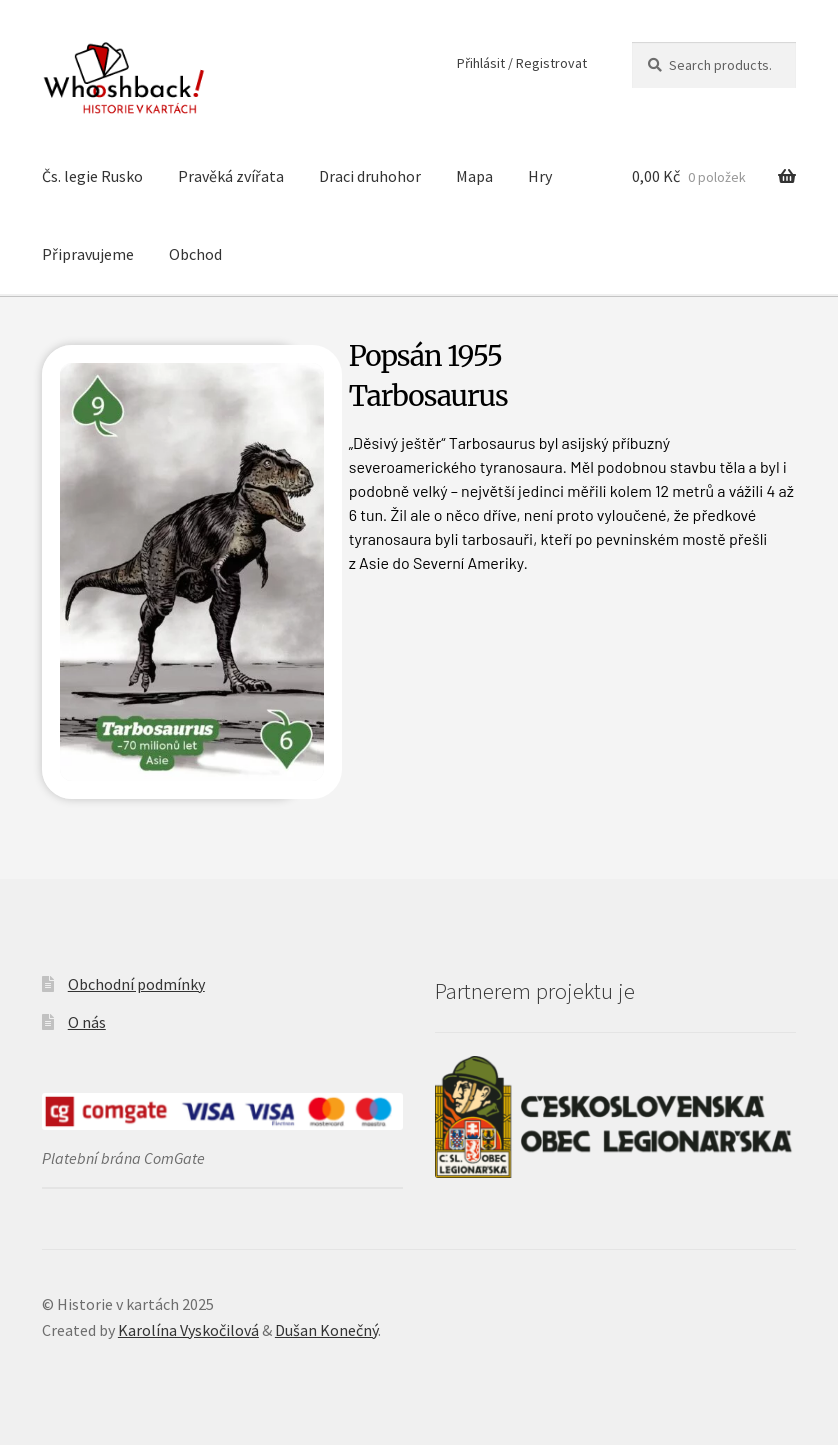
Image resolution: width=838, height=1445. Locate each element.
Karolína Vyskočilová (188, 1330)
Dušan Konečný (326, 1330)
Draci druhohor (370, 176)
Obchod (195, 254)
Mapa (474, 176)
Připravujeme (88, 254)
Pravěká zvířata (231, 176)
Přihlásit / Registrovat (522, 63)
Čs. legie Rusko (92, 176)
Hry (540, 176)
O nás (87, 1022)
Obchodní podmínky (136, 984)
